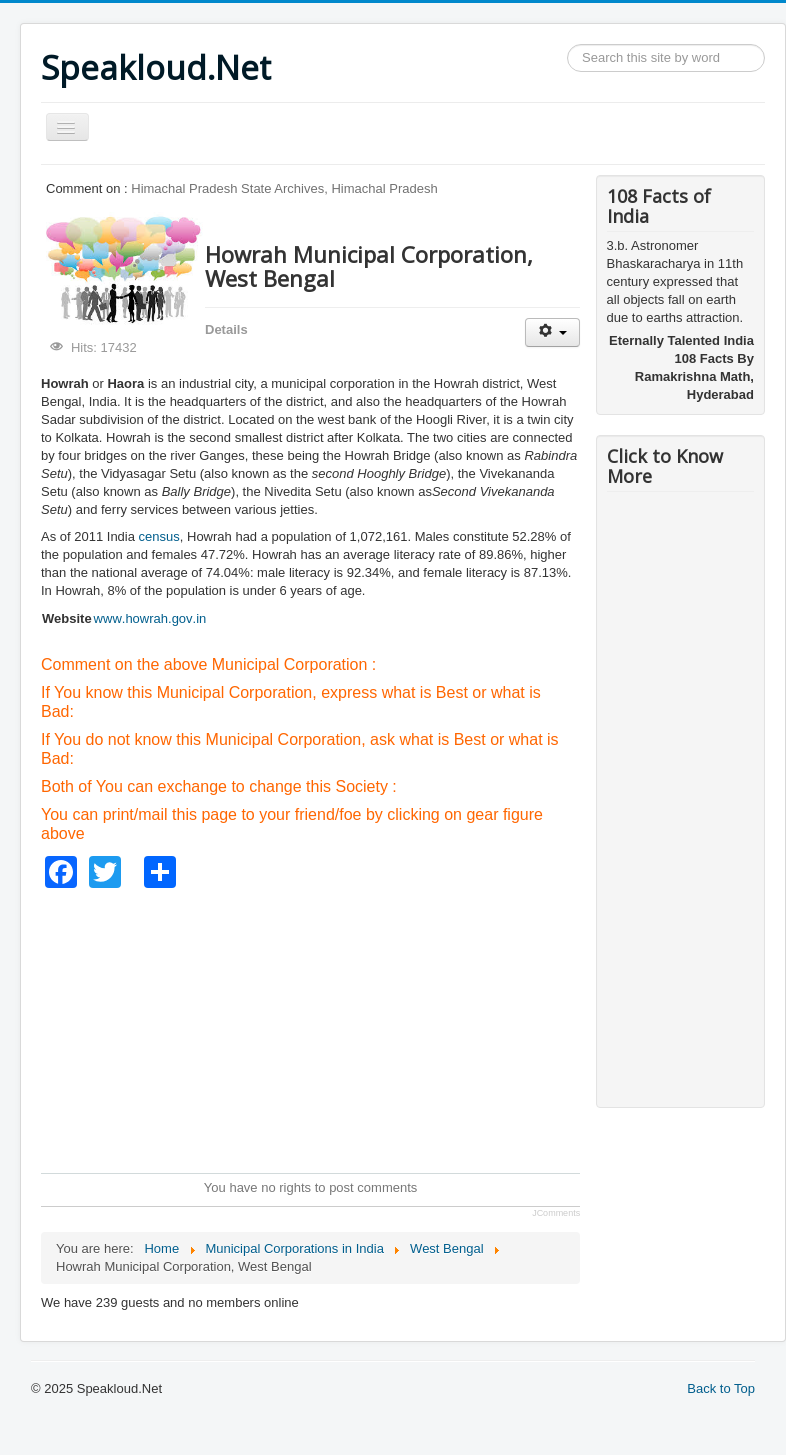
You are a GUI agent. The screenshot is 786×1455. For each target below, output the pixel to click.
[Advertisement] (404, 1028)
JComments (556, 1213)
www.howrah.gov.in (150, 618)
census (159, 536)
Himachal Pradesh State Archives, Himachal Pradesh (284, 188)
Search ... (567, 44)
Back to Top (721, 1388)
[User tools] (552, 332)
